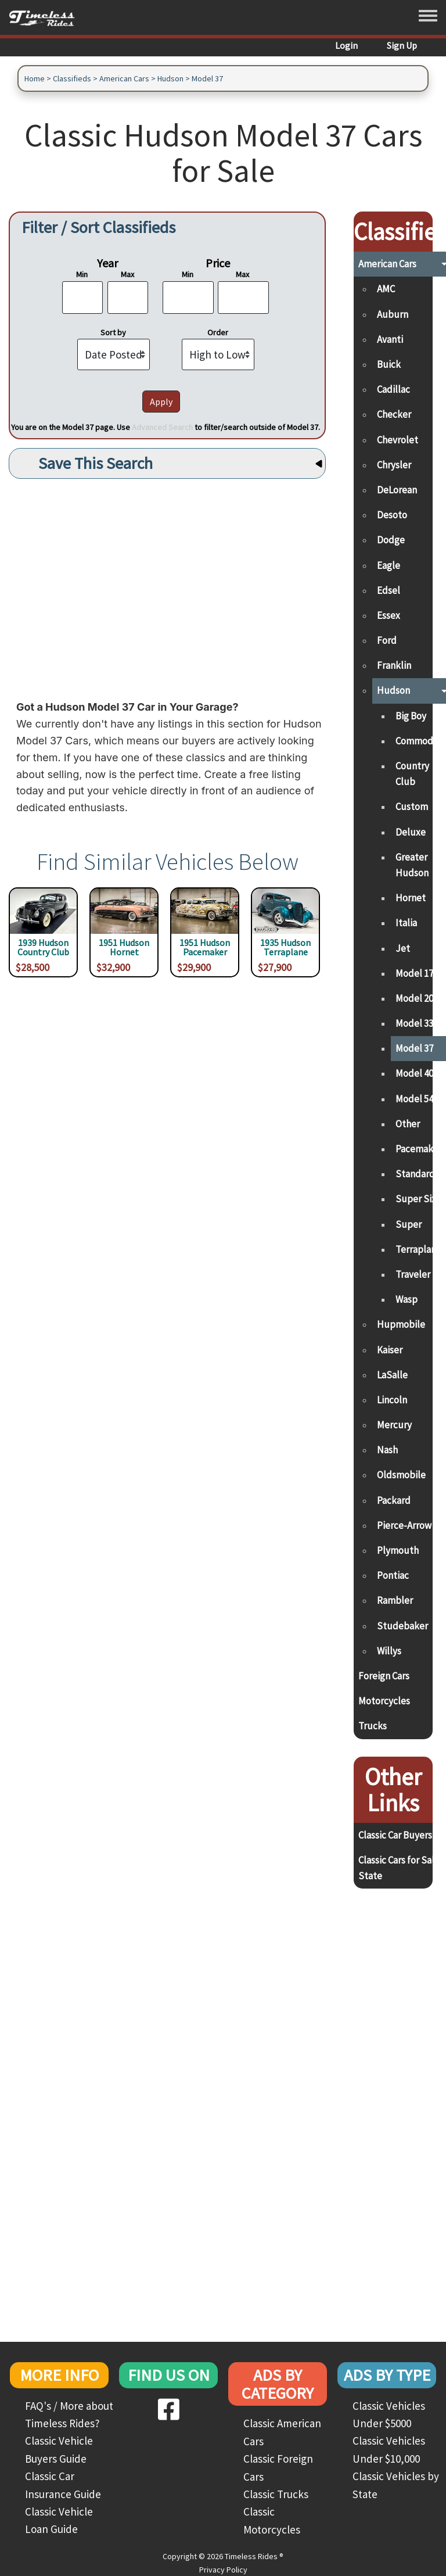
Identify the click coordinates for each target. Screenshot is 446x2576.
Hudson (170, 78)
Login (346, 45)
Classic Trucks (275, 2494)
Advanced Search (162, 427)
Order (217, 332)
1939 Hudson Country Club (43, 948)
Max (127, 274)
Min (82, 274)
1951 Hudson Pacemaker (204, 948)
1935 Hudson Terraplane (285, 948)
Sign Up (402, 45)
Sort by (113, 332)
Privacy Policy (223, 2569)
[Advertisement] (167, 586)
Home (34, 78)
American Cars (124, 78)
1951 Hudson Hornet (124, 948)
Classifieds (72, 78)
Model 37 (207, 78)
